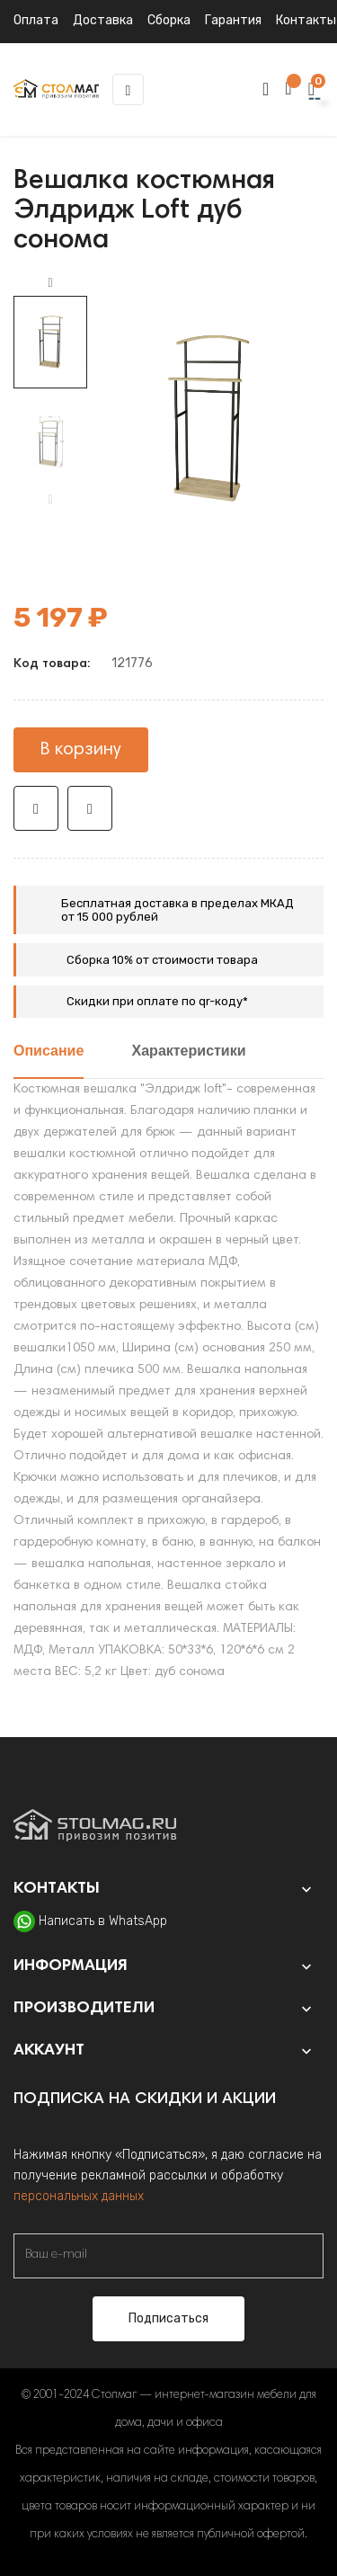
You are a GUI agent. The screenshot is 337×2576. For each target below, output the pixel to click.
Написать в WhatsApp (103, 1921)
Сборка (169, 20)
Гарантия (233, 20)
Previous (50, 500)
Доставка (103, 20)
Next (50, 283)
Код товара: (51, 664)
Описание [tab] (48, 1052)
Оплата (35, 20)
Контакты (306, 20)
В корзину (80, 750)
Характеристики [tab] (189, 1052)
